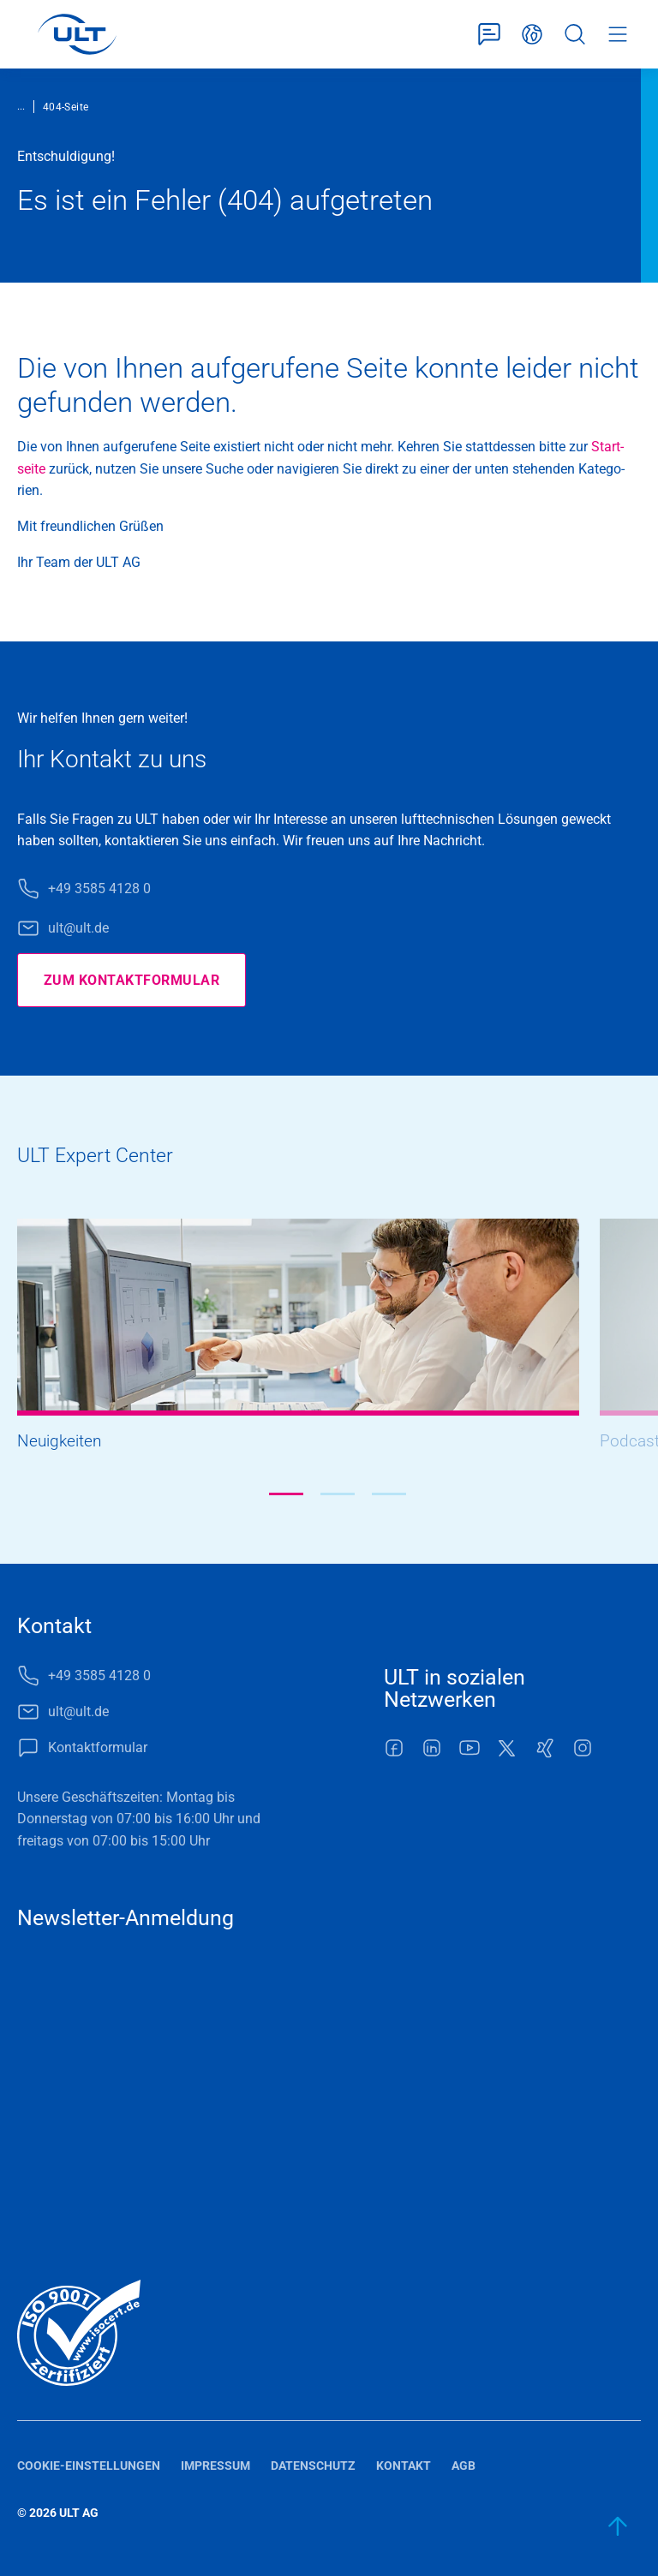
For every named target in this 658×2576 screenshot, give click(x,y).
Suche (575, 34)
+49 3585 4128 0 (99, 888)
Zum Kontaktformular (131, 980)
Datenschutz (313, 2465)
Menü (618, 34)
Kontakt (403, 2465)
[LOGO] (76, 34)
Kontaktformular (489, 34)
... (21, 106)
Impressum (215, 2465)
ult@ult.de (78, 928)
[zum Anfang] (618, 2526)
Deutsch (532, 34)
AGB (464, 2465)
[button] (286, 1494)
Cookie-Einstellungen (88, 2465)
